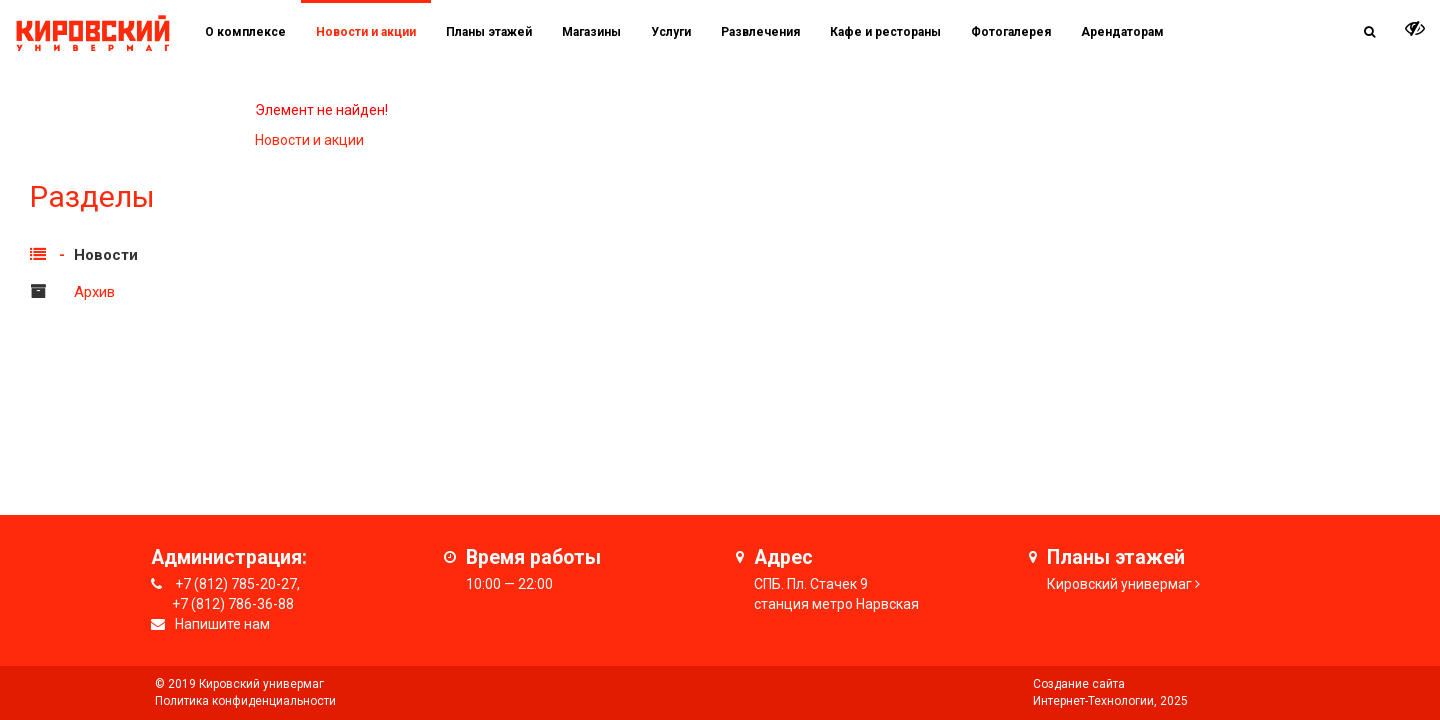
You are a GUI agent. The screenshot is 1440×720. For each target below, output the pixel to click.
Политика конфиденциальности (245, 701)
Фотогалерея (1011, 32)
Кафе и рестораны (885, 32)
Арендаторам (1122, 32)
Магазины (591, 32)
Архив (94, 292)
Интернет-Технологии (1093, 701)
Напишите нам (222, 624)
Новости (106, 255)
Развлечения (760, 32)
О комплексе (245, 32)
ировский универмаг (1124, 584)
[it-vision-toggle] (1415, 28)
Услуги (671, 32)
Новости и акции (366, 32)
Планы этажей (489, 32)
